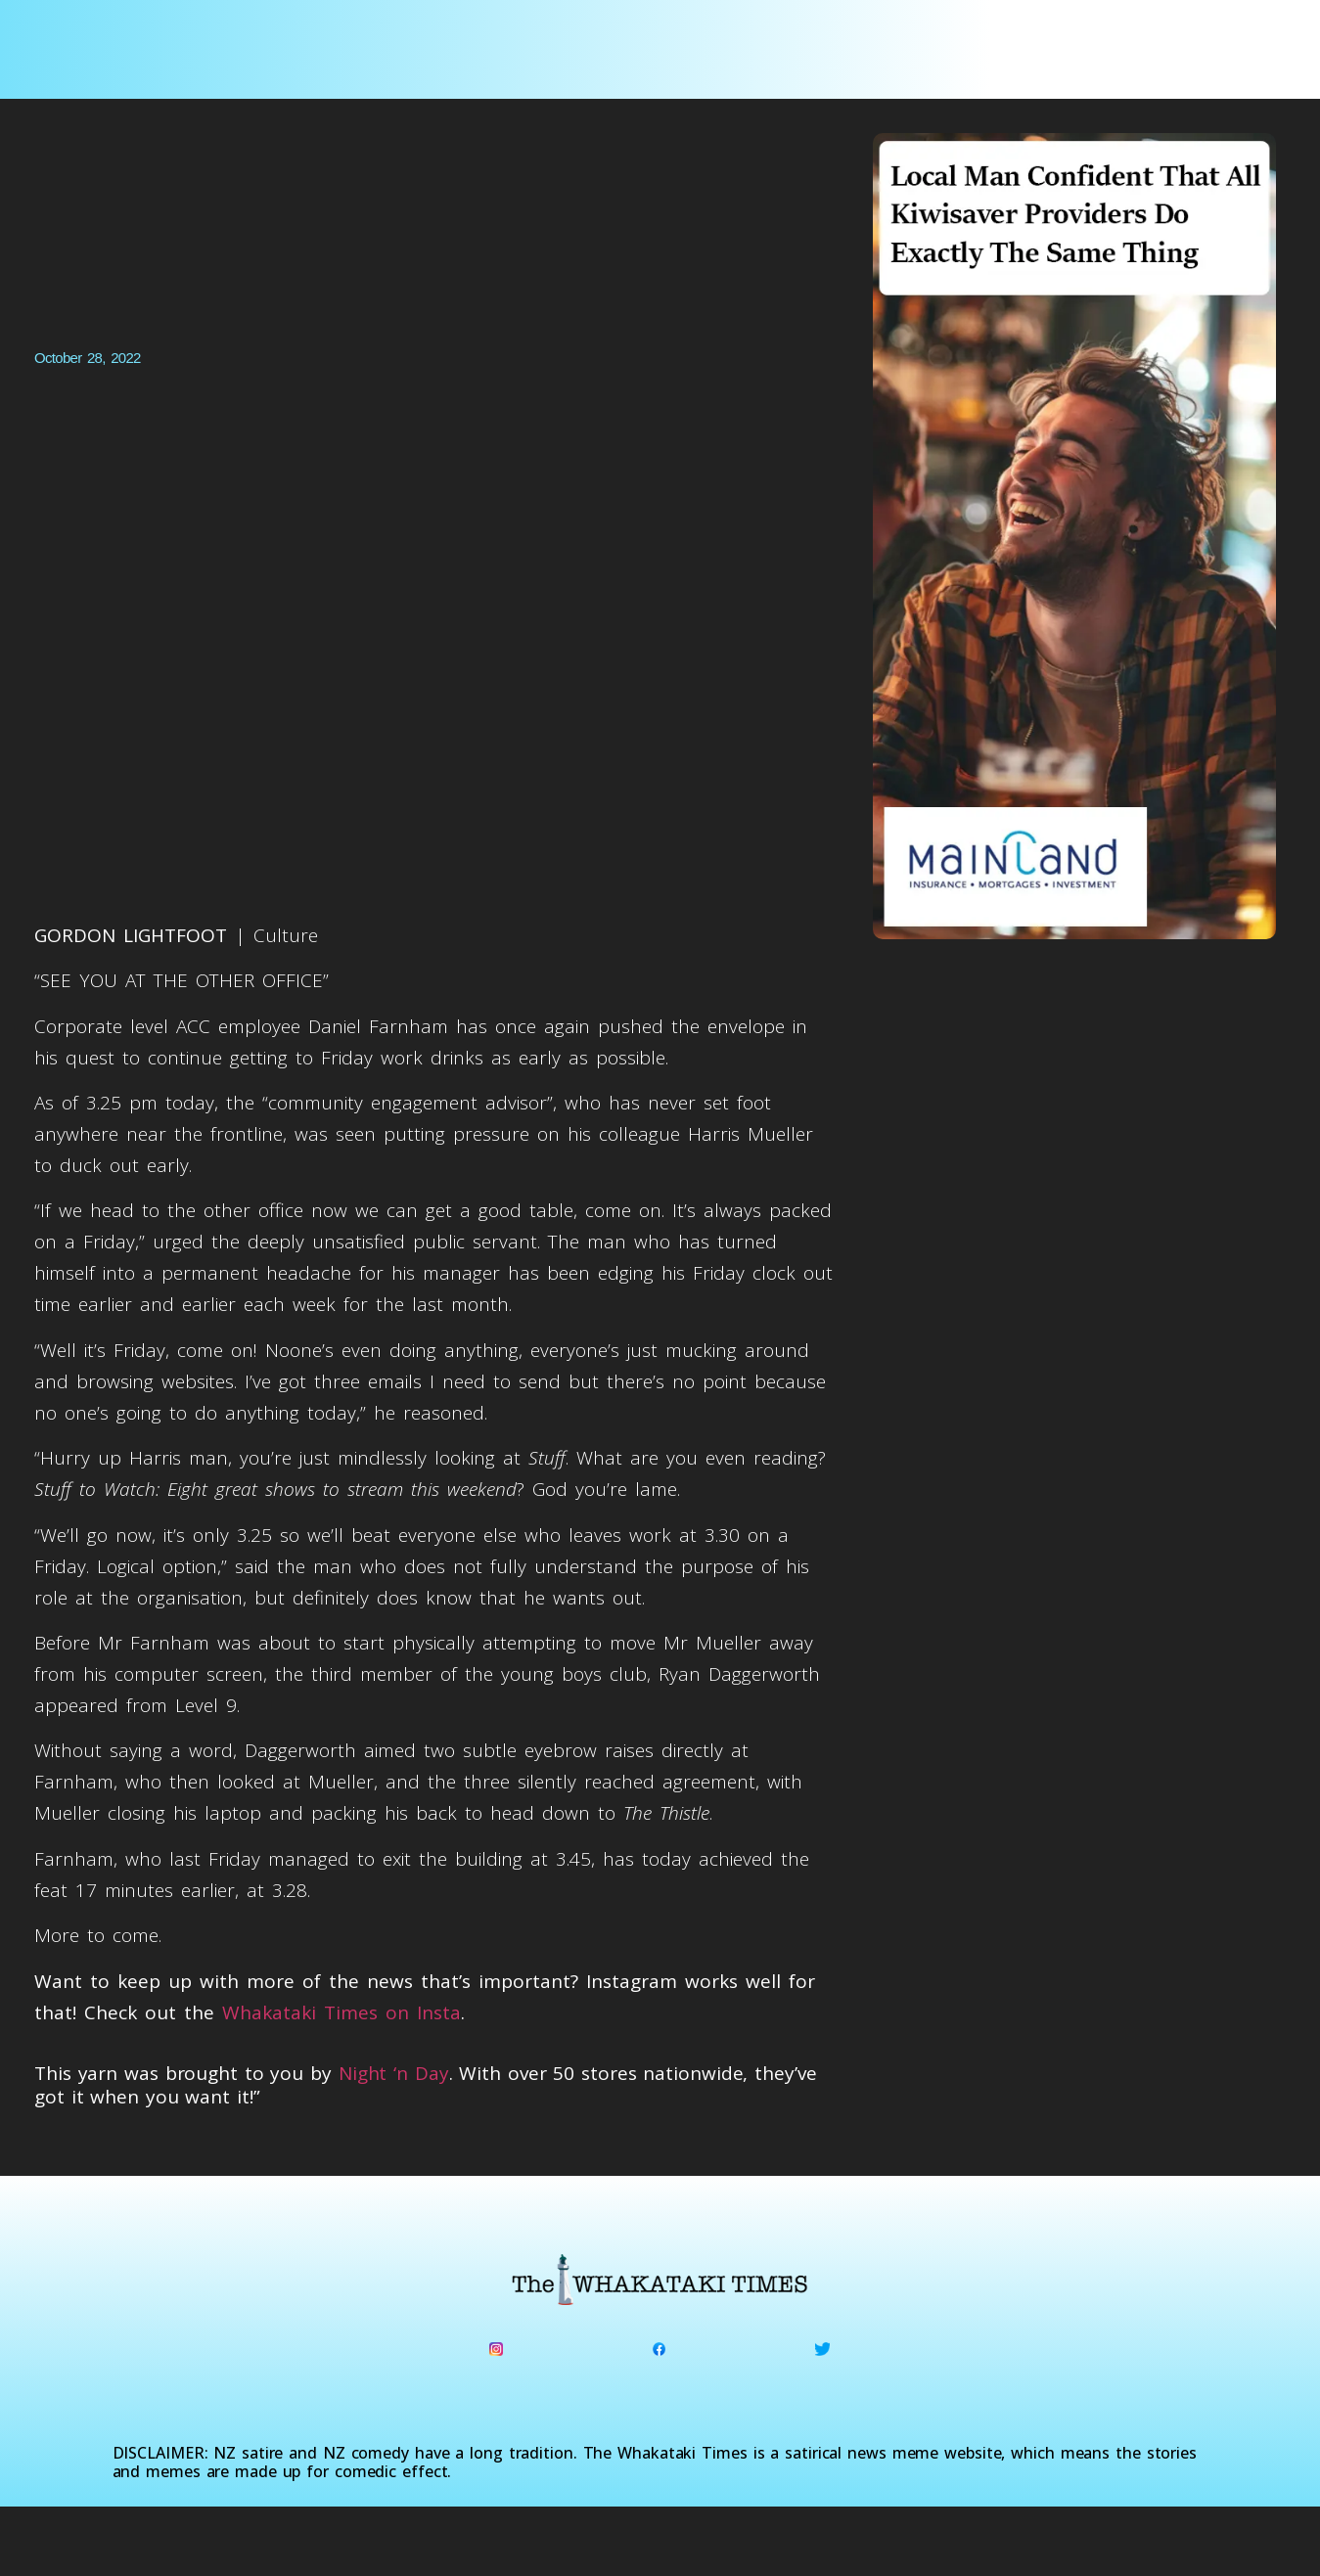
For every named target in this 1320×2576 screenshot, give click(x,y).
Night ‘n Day (394, 2073)
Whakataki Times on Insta (341, 2012)
